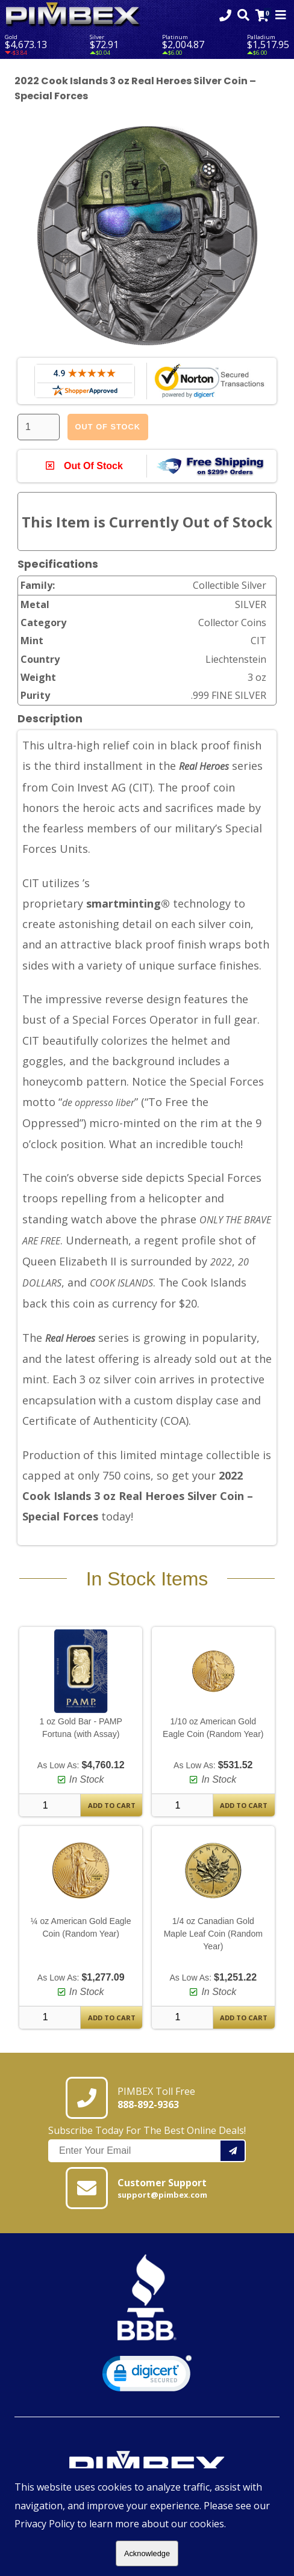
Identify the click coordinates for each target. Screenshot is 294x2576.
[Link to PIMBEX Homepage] (147, 2465)
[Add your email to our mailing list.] (233, 2150)
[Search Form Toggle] (243, 15)
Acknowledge (147, 2553)
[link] (147, 2376)
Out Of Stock (107, 426)
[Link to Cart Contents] (262, 15)
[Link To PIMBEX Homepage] (73, 15)
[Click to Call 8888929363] (225, 15)
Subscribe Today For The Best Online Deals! (147, 2143)
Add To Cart (112, 1805)
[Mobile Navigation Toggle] (280, 15)
